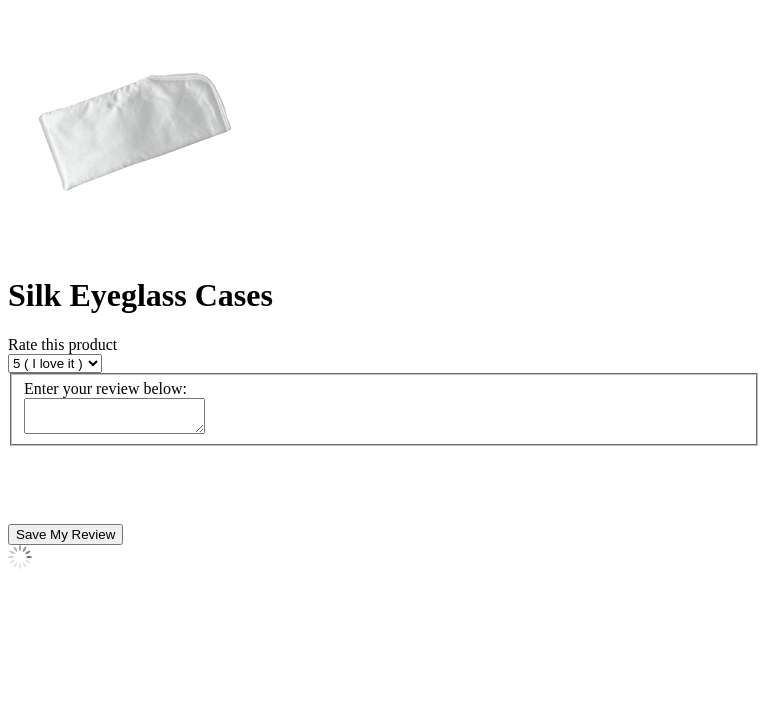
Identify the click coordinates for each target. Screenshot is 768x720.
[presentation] (160, 491)
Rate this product (62, 344)
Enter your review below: (105, 388)
